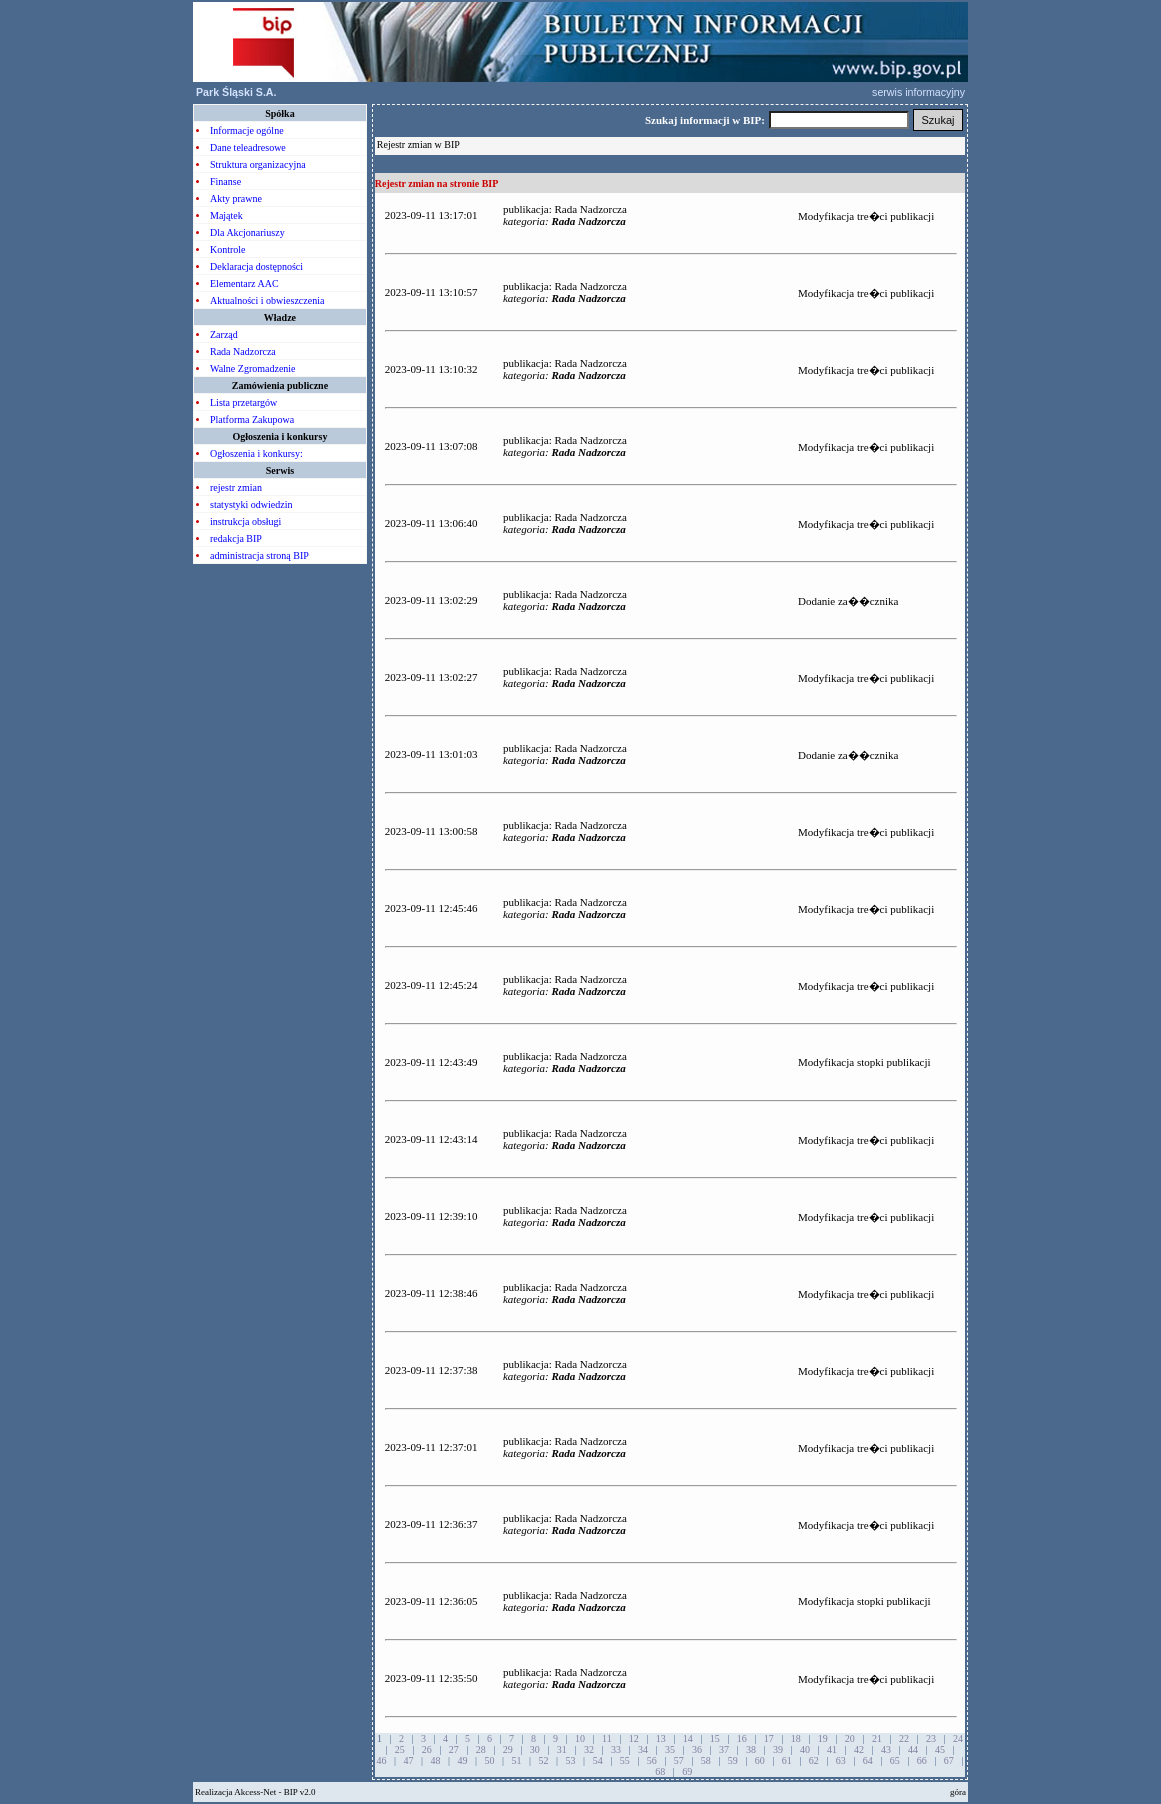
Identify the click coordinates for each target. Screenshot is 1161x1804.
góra (958, 1792)
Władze (280, 317)
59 (733, 1760)
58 (706, 1760)
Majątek (226, 215)
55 (625, 1760)
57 (679, 1760)
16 (742, 1738)
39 (778, 1749)
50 (490, 1760)
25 (400, 1749)
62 (814, 1760)
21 (877, 1738)
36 (697, 1749)
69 (687, 1771)
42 (859, 1749)
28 (481, 1749)
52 (544, 1760)
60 (760, 1760)
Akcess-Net (255, 1792)
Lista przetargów (243, 402)
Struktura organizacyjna (258, 164)
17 (769, 1738)
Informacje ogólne (247, 130)
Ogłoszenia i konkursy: (256, 453)
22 (904, 1738)
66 (922, 1760)
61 (787, 1760)
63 (841, 1760)
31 (562, 1749)
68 (660, 1771)
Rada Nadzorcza (243, 351)
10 (580, 1738)
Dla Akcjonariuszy (247, 232)
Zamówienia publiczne (280, 385)
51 (517, 1760)
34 (643, 1749)
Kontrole (228, 249)
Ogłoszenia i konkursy (279, 436)
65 (895, 1760)
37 (724, 1749)
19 (823, 1738)
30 (535, 1749)
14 (688, 1738)
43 (886, 1749)
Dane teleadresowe (248, 147)
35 (670, 1749)
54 (598, 1760)
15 (715, 1738)
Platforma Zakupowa (252, 419)
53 (571, 1760)
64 (868, 1760)
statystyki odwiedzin (251, 504)
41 (832, 1749)
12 (634, 1738)
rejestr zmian (236, 487)
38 (751, 1749)
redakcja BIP (236, 538)
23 (931, 1738)
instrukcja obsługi (245, 521)
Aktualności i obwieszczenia (267, 300)
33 (616, 1749)
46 (382, 1760)
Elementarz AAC (244, 283)
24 (958, 1738)
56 (652, 1760)
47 (409, 1760)
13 (661, 1738)
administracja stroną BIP (259, 555)
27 (454, 1749)
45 (940, 1749)
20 (850, 1738)
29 (508, 1749)
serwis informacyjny (920, 92)
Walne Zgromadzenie (253, 368)
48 (436, 1760)
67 (949, 1760)
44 (913, 1749)
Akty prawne (236, 198)
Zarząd (224, 334)
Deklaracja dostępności (256, 266)
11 (607, 1738)
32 (589, 1749)
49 (463, 1760)
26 (427, 1749)
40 (805, 1749)
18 (796, 1738)
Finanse (225, 181)
